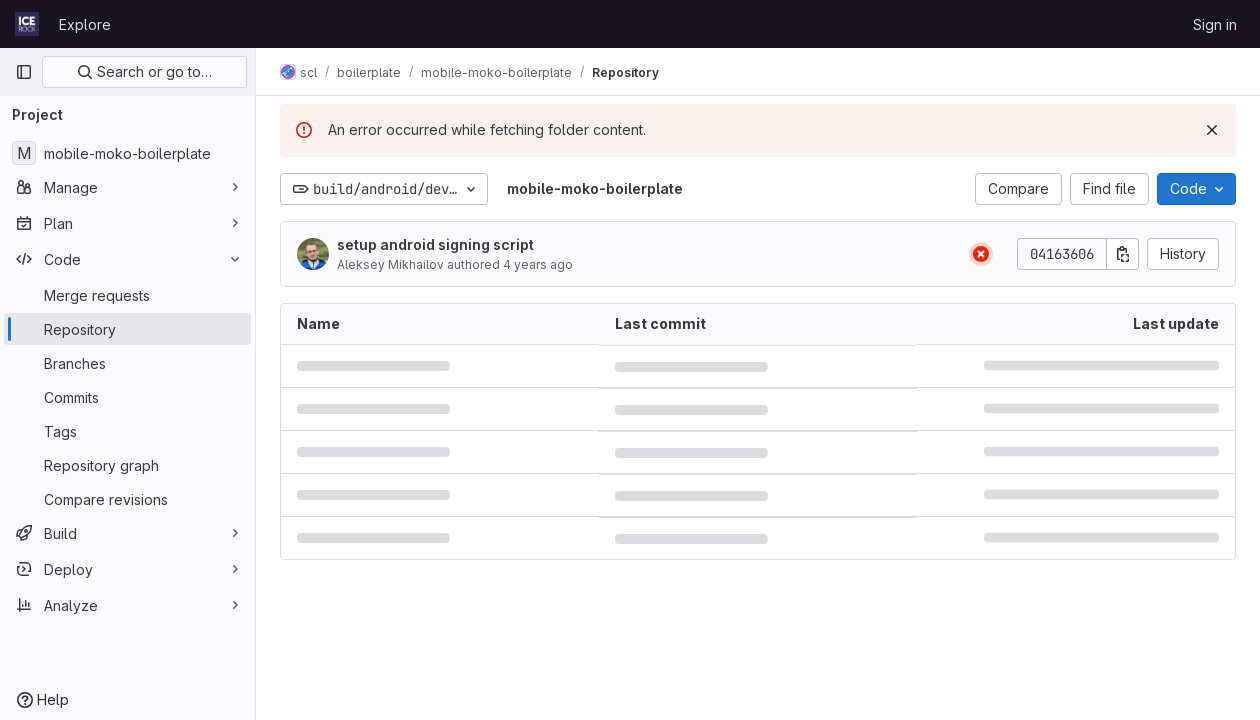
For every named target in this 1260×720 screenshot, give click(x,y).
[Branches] (127, 363)
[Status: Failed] (981, 254)
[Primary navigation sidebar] (24, 72)
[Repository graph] (127, 465)
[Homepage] (27, 24)
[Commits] (127, 397)
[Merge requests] (127, 295)
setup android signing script (435, 244)
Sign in (1215, 24)
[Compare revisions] (127, 499)
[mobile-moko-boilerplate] (127, 153)
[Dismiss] (1212, 130)
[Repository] (127, 329)
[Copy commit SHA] (1123, 254)
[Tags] (127, 431)
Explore (85, 24)
